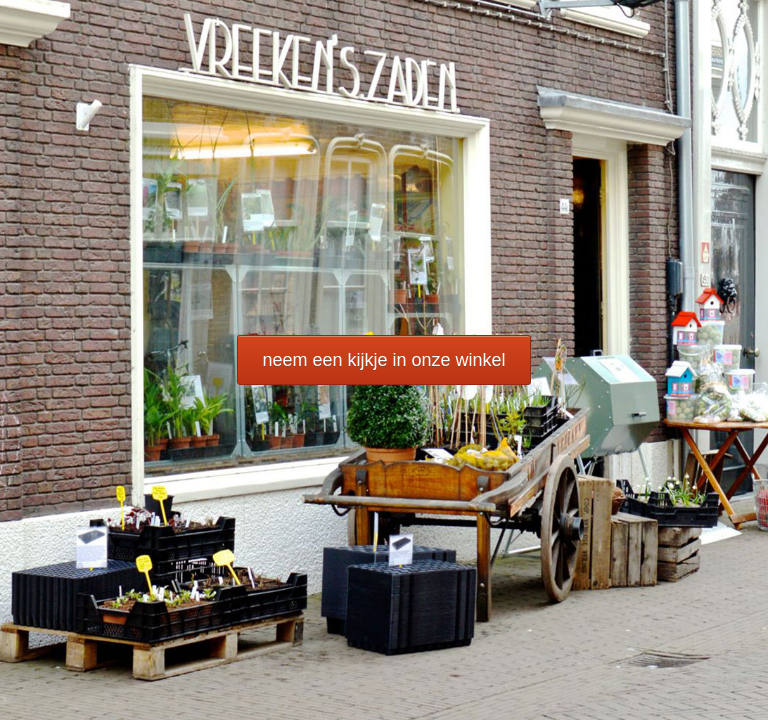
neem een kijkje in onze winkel (383, 360)
